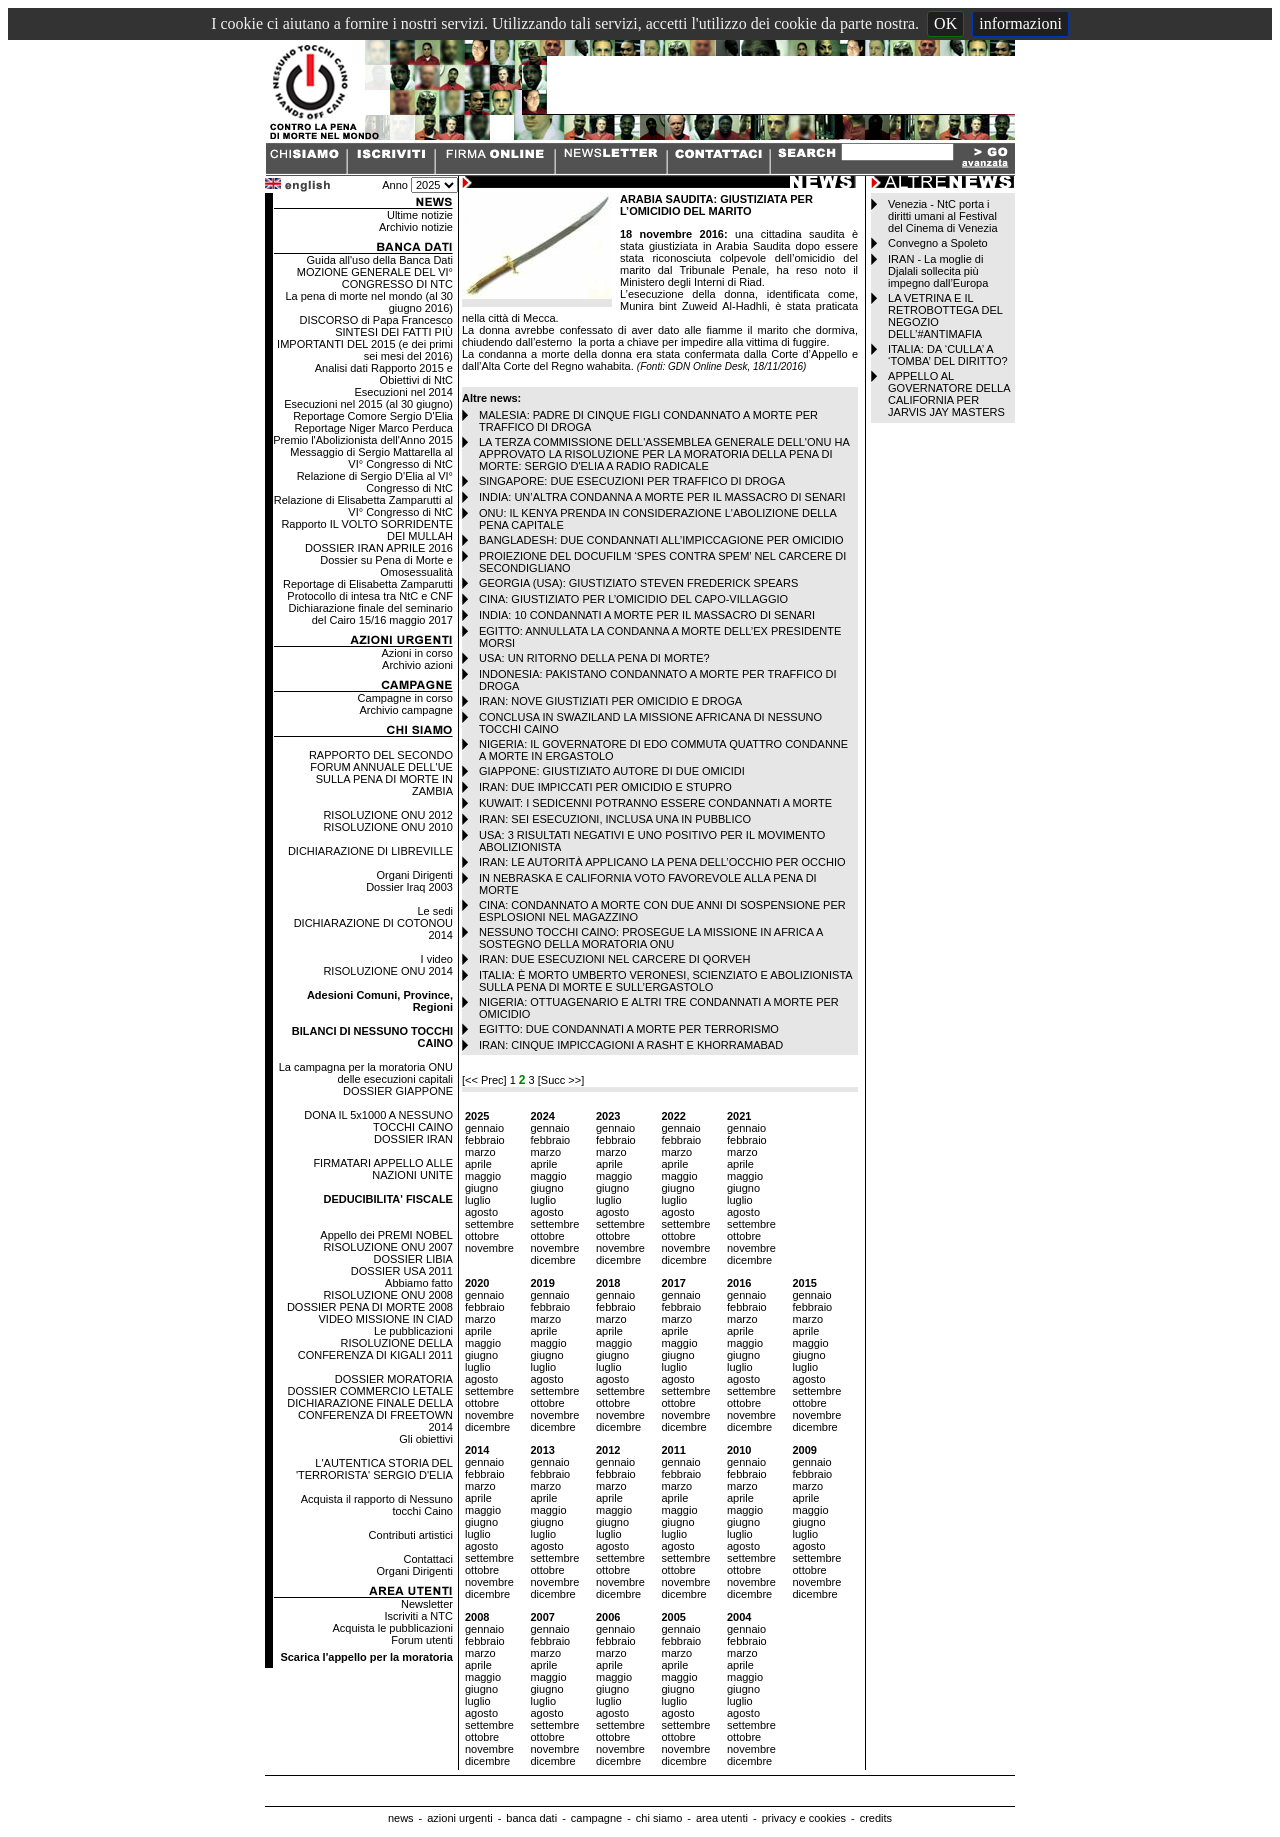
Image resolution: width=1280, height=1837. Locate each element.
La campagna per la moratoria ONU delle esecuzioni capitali (366, 1073)
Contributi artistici (411, 1535)
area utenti (722, 1818)
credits (876, 1818)
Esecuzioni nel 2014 (404, 392)
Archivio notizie (416, 227)
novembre (489, 1248)
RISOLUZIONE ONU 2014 (388, 971)
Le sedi (434, 911)
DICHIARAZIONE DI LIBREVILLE (370, 851)
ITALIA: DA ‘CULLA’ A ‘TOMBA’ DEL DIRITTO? (948, 355)
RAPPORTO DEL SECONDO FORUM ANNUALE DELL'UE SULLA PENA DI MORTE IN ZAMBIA (381, 773)
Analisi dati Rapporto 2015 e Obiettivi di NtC (384, 374)
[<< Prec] (486, 1080)
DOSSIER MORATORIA (394, 1379)
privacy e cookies (804, 1818)
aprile (478, 1164)
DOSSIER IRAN (413, 1139)
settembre (489, 1224)
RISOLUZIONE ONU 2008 (388, 1295)
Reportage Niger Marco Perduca (374, 428)
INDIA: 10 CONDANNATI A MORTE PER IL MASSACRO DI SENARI (647, 615)
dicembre (552, 1260)
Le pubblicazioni (413, 1331)
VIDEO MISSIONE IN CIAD (386, 1319)
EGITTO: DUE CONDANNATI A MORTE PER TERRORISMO (629, 1029)
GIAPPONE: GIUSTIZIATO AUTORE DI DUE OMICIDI (612, 771)
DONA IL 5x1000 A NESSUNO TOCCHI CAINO (378, 1121)
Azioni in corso (417, 653)
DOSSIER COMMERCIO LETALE (370, 1391)
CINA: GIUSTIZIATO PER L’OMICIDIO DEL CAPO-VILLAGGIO (633, 599)
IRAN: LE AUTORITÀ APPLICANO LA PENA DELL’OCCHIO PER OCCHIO (662, 862)
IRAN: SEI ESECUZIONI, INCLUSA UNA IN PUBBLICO (615, 819)
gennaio (484, 1128)
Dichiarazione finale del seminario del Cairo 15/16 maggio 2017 (370, 614)
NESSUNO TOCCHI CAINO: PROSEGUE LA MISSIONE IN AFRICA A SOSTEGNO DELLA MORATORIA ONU (651, 938)
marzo (480, 1152)
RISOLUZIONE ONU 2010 (388, 827)
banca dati (531, 1818)
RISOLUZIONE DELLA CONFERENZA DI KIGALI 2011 (375, 1349)
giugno (481, 1188)
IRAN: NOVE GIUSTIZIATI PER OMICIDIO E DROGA (610, 701)
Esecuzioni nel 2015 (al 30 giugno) (368, 404)
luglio (478, 1200)
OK (945, 23)
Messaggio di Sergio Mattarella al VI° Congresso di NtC (371, 458)
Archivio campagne (406, 710)
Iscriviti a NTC (419, 1616)
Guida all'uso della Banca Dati (380, 260)
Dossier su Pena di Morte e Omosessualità (386, 566)
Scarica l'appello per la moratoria (366, 1657)
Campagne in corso (405, 698)
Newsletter (427, 1604)
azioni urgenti (459, 1818)
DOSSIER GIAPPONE (398, 1091)
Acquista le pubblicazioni (393, 1628)
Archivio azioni (417, 665)
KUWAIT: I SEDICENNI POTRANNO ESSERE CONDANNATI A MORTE (655, 803)
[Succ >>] (561, 1080)
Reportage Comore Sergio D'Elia (373, 416)
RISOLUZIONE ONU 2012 (388, 815)
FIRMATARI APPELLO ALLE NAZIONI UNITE (383, 1169)
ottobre (482, 1236)
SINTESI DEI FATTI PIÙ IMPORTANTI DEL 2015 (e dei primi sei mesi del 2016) (365, 344)
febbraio (485, 1140)
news (401, 1818)
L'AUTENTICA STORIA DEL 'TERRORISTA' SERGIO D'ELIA (374, 1469)
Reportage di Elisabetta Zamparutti (368, 584)
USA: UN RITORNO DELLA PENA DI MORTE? (594, 658)
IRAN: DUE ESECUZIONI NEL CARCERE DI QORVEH (614, 959)
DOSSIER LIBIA (412, 1259)
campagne (596, 1818)
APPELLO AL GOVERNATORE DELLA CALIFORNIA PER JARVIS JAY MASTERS (949, 394)
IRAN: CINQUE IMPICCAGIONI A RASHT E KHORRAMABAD (631, 1045)
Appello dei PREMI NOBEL (386, 1235)
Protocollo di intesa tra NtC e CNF (370, 596)
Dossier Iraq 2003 (409, 887)
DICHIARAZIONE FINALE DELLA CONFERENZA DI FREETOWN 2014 (370, 1415)
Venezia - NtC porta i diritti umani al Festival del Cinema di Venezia (942, 216)
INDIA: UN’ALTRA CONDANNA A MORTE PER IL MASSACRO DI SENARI (662, 497)
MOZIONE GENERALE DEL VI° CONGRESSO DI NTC (375, 278)
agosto (481, 1212)
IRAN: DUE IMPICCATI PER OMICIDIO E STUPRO (605, 787)
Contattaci (428, 1559)
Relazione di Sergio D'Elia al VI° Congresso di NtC (375, 482)
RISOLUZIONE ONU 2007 (388, 1247)
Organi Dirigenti (415, 875)
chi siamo (659, 1818)
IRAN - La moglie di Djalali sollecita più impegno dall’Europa (938, 271)
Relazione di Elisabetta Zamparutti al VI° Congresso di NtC (363, 506)
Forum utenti (422, 1640)
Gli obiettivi (426, 1439)
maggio (483, 1176)
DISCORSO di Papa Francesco (376, 320)
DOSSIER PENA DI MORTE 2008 (370, 1307)
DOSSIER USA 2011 (402, 1271)
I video (437, 959)
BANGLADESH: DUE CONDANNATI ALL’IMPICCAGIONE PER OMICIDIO (661, 540)
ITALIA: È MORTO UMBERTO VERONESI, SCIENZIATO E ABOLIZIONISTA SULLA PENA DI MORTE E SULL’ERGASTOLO (665, 981)
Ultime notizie (420, 215)
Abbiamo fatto (419, 1283)
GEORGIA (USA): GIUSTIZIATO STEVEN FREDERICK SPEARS (638, 583)
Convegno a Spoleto (938, 243)
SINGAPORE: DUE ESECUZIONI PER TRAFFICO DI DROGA (632, 481)
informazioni (1020, 23)
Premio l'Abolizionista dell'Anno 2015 (363, 440)
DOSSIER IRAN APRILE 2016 (379, 548)
